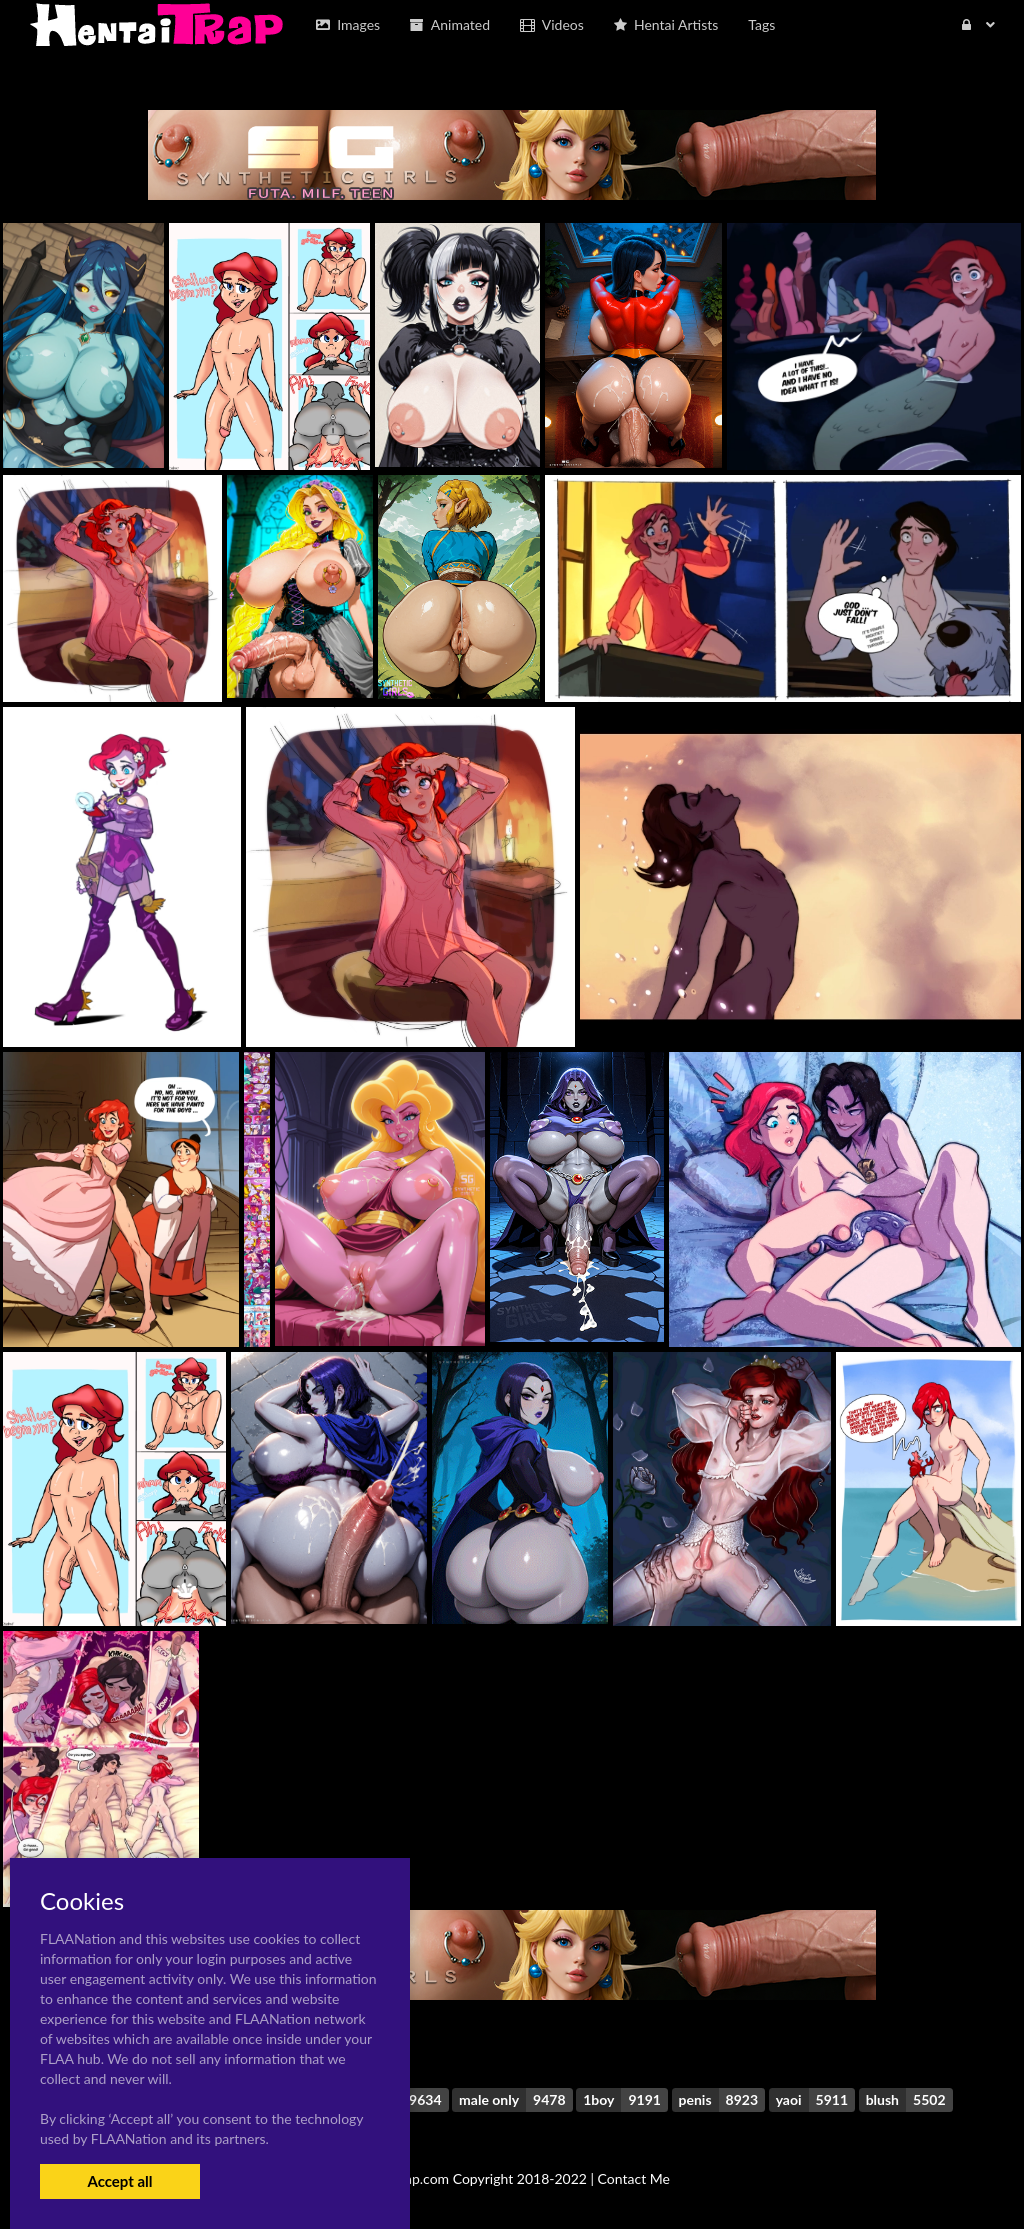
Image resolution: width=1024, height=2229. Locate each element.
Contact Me (634, 2178)
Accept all (119, 2181)
